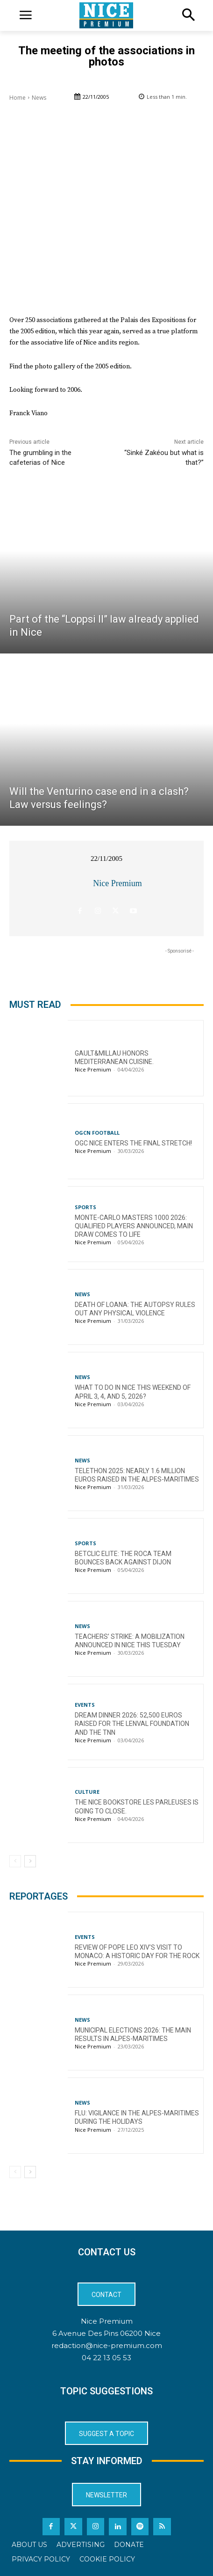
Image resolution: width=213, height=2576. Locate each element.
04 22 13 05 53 (106, 2357)
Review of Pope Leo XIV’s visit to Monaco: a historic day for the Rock (137, 1952)
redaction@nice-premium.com (106, 2345)
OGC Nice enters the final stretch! (133, 1143)
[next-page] (30, 1861)
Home (17, 98)
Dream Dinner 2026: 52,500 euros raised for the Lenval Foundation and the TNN (132, 1723)
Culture (87, 1791)
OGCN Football (97, 1132)
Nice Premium (117, 883)
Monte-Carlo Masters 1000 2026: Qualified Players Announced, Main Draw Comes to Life (134, 1226)
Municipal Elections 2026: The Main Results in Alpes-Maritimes (133, 2034)
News (39, 98)
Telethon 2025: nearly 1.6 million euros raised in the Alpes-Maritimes (137, 1475)
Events (85, 1704)
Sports (85, 1207)
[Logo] (106, 15)
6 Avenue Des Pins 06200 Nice (106, 2333)
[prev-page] (15, 1861)
